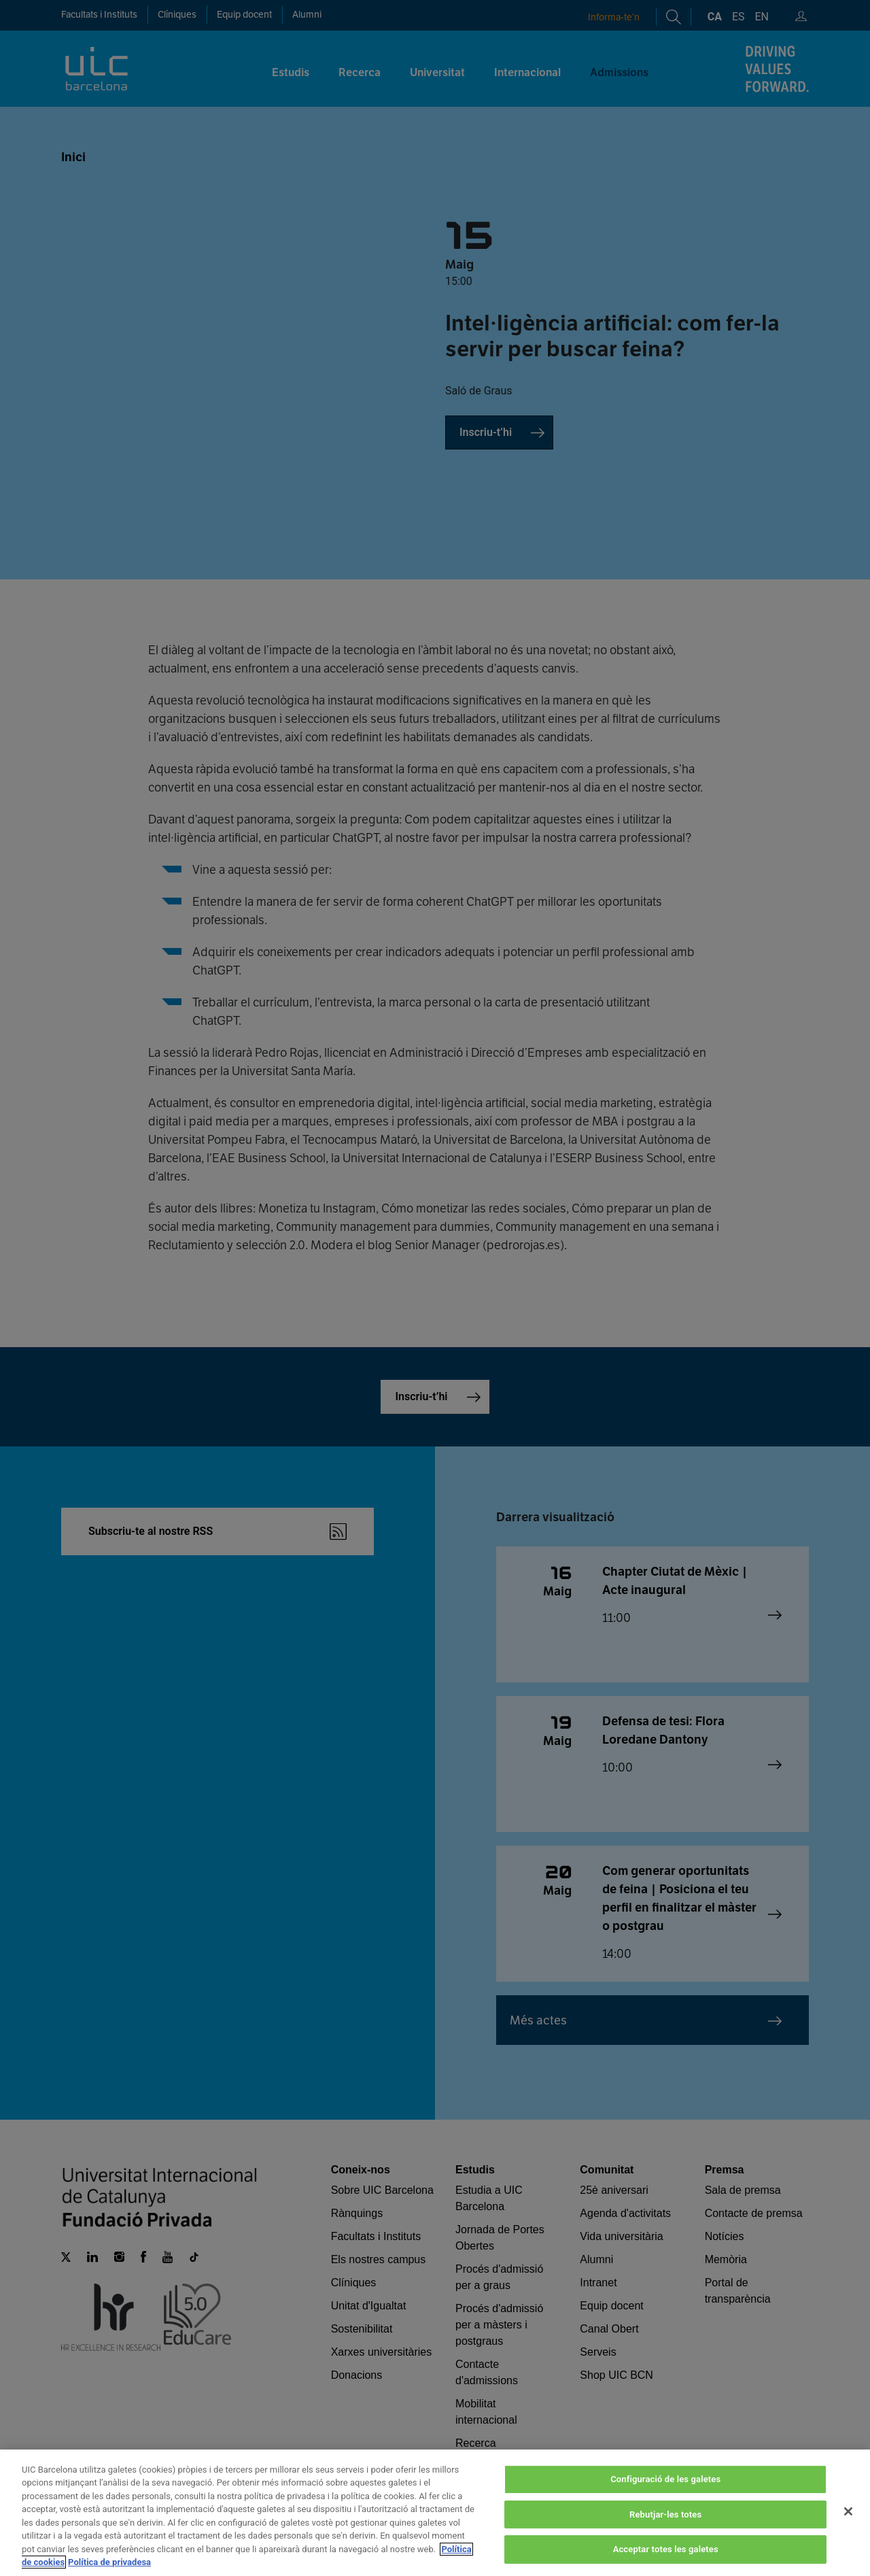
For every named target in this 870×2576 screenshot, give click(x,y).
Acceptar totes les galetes (665, 2549)
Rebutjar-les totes (665, 2514)
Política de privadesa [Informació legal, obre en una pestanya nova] (109, 2562)
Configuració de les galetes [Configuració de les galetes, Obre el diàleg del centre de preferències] (665, 2479)
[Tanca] (848, 2511)
